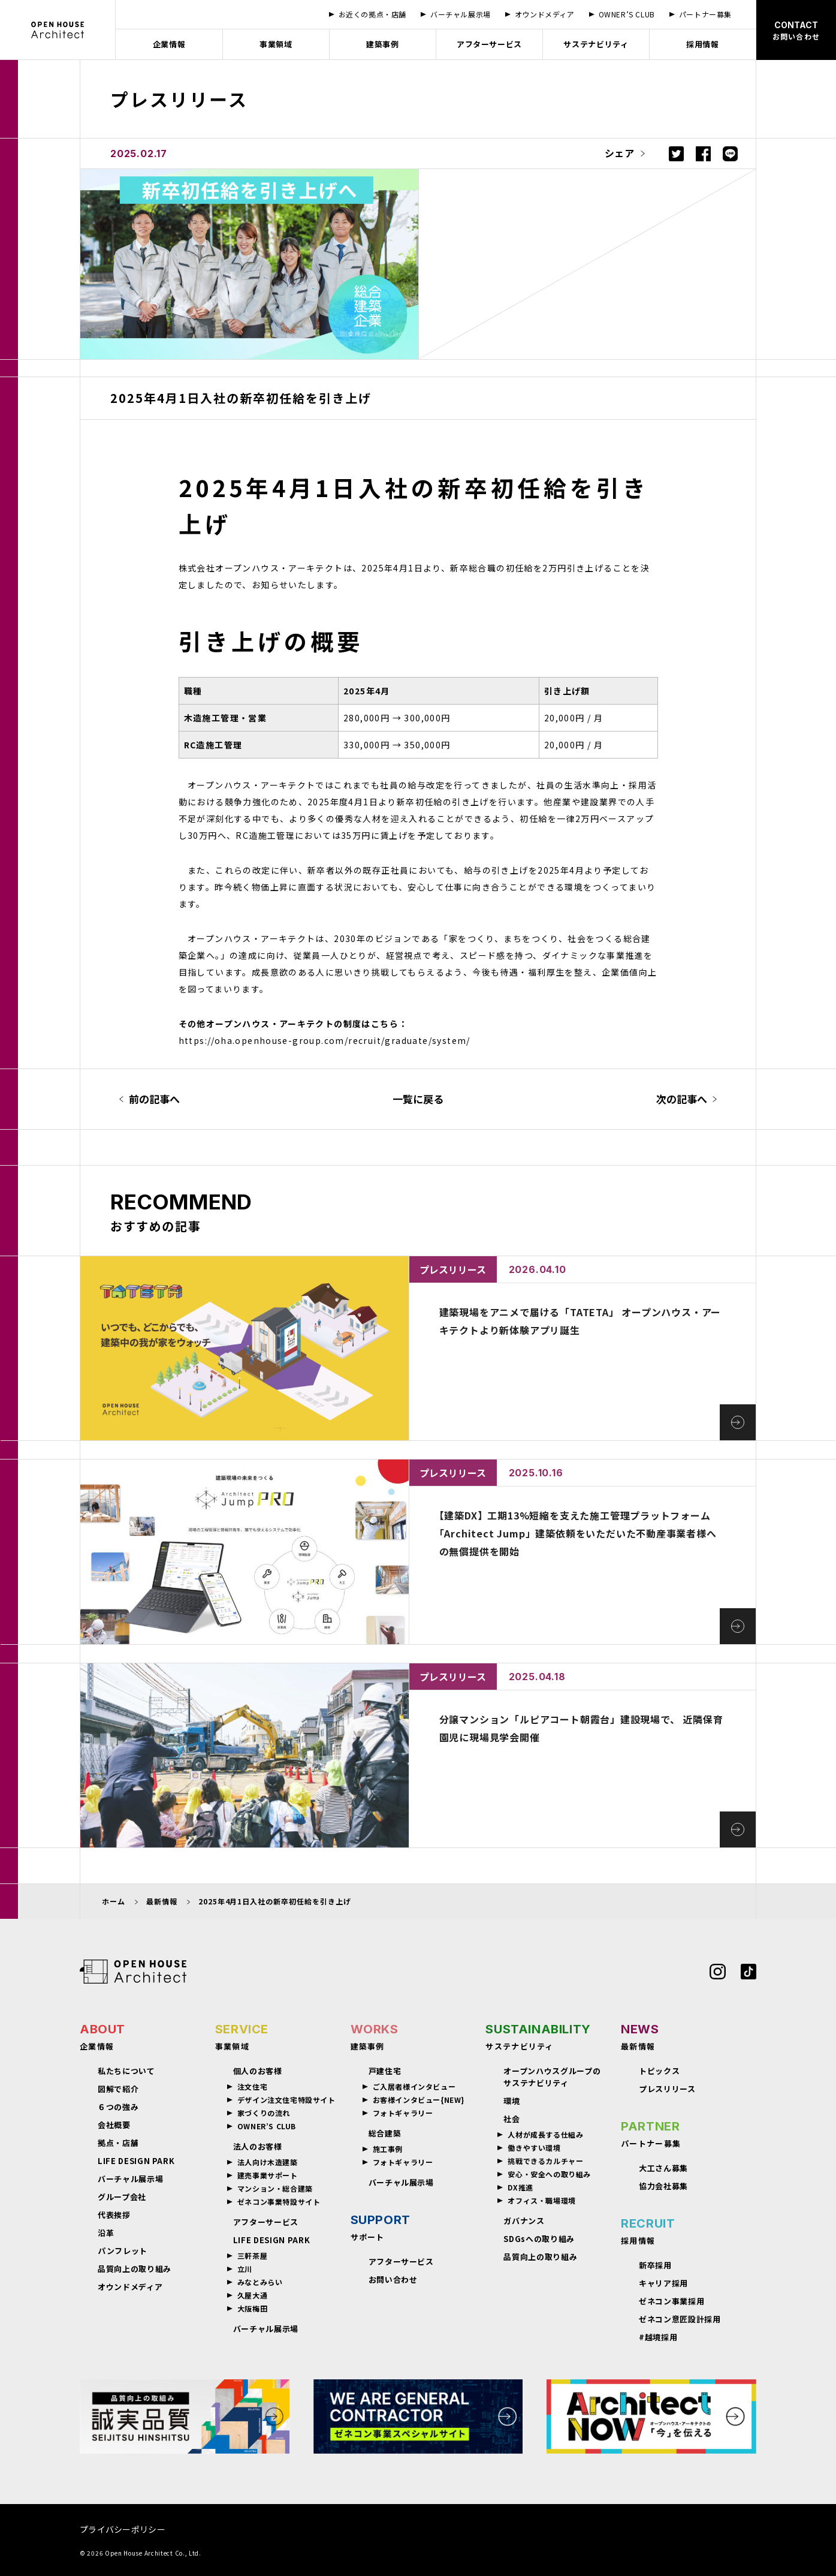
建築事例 (382, 44)
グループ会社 (122, 2196)
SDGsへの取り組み (539, 2238)
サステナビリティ (595, 44)
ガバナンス (523, 2220)
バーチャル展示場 (130, 2178)
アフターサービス (489, 44)
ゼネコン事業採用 (671, 2301)
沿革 (106, 2232)
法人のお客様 (257, 2146)
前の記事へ (154, 1098)
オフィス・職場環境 (541, 2200)
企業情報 (169, 44)
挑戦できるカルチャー (545, 2161)
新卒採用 (655, 2265)
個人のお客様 (257, 2071)
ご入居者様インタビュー (414, 2086)
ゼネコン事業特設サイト (279, 2201)
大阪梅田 (252, 2308)
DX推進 (520, 2187)
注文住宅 (252, 2086)
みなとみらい (260, 2282)
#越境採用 (658, 2337)
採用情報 (702, 44)
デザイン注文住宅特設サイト (286, 2099)
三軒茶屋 (252, 2255)
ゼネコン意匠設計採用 (680, 2319)
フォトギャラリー (403, 2113)
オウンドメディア (130, 2286)
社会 (511, 2118)
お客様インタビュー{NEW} (418, 2099)
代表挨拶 (114, 2214)
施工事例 (388, 2149)
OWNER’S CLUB (266, 2126)
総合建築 (385, 2133)
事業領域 (275, 44)
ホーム (113, 1901)
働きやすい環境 (534, 2147)
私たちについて (126, 2071)
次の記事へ (681, 1098)
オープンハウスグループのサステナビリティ (551, 2077)
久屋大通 (252, 2295)
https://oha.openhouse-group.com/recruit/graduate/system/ (324, 1040)
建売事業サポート (267, 2175)
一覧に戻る (418, 1098)
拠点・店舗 (118, 2142)
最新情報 (161, 1901)
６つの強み (118, 2106)
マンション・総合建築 (275, 2188)
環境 (511, 2100)
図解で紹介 (118, 2088)
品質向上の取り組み (134, 2268)
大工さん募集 (663, 2168)
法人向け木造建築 (267, 2162)
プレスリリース (667, 2088)
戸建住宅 (385, 2071)
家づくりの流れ (263, 2113)
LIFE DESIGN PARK (136, 2160)
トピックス (659, 2071)
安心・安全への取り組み (549, 2174)
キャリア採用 (663, 2283)
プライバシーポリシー (122, 2529)
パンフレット (122, 2250)
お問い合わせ (393, 2279)
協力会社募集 (663, 2186)
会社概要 (114, 2124)
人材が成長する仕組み (545, 2134)
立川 (244, 2269)
